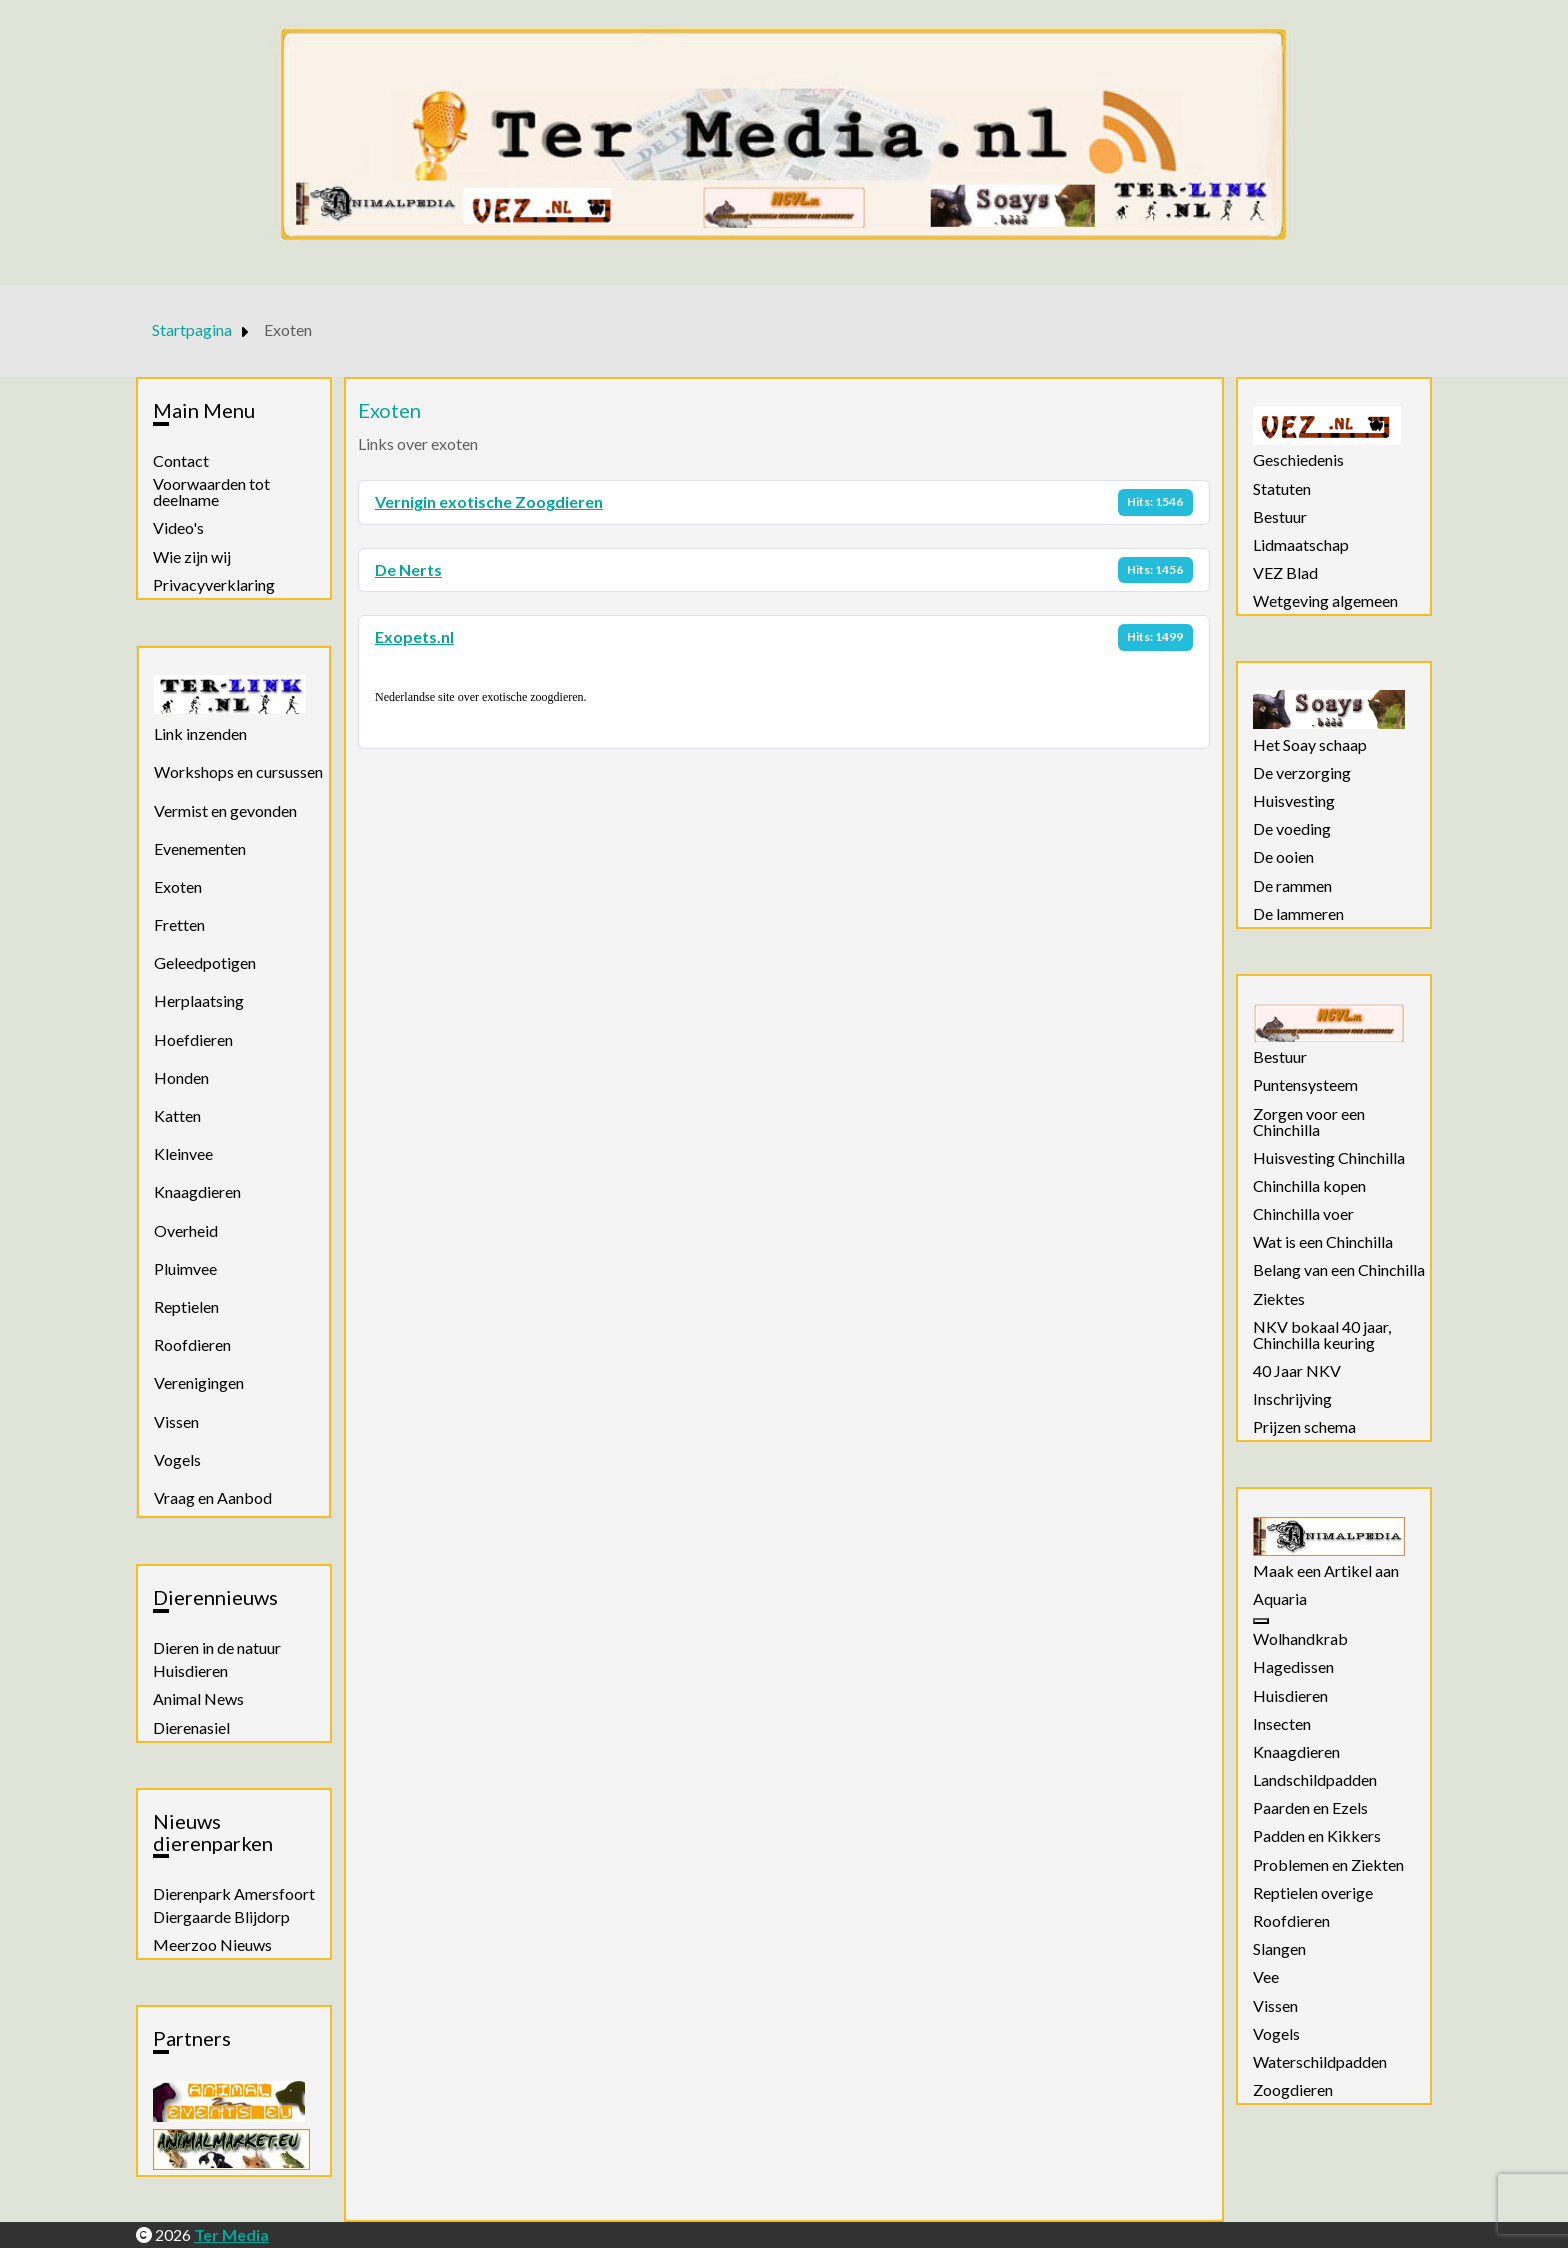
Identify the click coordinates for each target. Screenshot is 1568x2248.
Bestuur (1280, 517)
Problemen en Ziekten (1328, 1865)
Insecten (1282, 1724)
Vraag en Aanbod (213, 1497)
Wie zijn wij (192, 557)
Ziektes (1279, 1299)
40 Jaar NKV (1297, 1371)
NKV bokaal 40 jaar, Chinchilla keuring (1322, 1335)
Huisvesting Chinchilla (1329, 1158)
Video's (178, 528)
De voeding (1292, 829)
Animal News (198, 1699)
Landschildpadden (1315, 1780)
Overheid (186, 1230)
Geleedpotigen (205, 962)
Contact (181, 461)
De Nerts (408, 569)
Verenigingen (199, 1382)
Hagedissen (1293, 1667)
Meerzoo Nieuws (212, 1945)
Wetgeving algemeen (1325, 601)
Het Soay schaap (1310, 745)
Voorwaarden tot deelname (211, 492)
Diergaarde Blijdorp (221, 1917)
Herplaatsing (199, 1000)
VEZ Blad (1285, 573)
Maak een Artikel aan (1326, 1571)
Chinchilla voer (1303, 1214)
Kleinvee (183, 1153)
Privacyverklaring (214, 585)
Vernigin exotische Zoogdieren (489, 501)
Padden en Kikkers (1317, 1836)
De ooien (1283, 857)
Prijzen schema (1304, 1427)
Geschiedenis (1298, 460)
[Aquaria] (1261, 1621)
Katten (177, 1115)
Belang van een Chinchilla (1339, 1270)
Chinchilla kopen (1309, 1186)
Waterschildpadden (1320, 2062)
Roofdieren (192, 1344)
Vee (1266, 1977)
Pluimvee (185, 1268)
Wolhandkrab (1300, 1639)
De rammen (1292, 886)
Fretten (179, 924)
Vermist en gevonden (225, 810)
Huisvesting (1294, 801)
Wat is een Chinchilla (1323, 1242)
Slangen (1279, 1949)
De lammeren (1298, 914)
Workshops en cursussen (238, 771)
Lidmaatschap (1301, 545)
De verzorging (1302, 773)
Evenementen (200, 848)
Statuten (1282, 489)
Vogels (177, 1459)
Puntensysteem (1305, 1085)
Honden (181, 1077)
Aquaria (1280, 1599)
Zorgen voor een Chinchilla (1309, 1122)
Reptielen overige (1313, 1893)
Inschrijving (1292, 1399)
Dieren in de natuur (217, 1648)
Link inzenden (200, 733)
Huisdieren (190, 1671)
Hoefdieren (193, 1039)
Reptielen (186, 1306)
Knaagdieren (197, 1191)
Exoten (178, 886)
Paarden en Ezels (1310, 1808)
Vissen (176, 1421)
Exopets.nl (414, 636)
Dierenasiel (191, 1728)
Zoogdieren (1293, 2090)
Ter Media (231, 2234)
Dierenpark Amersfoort (234, 1894)
